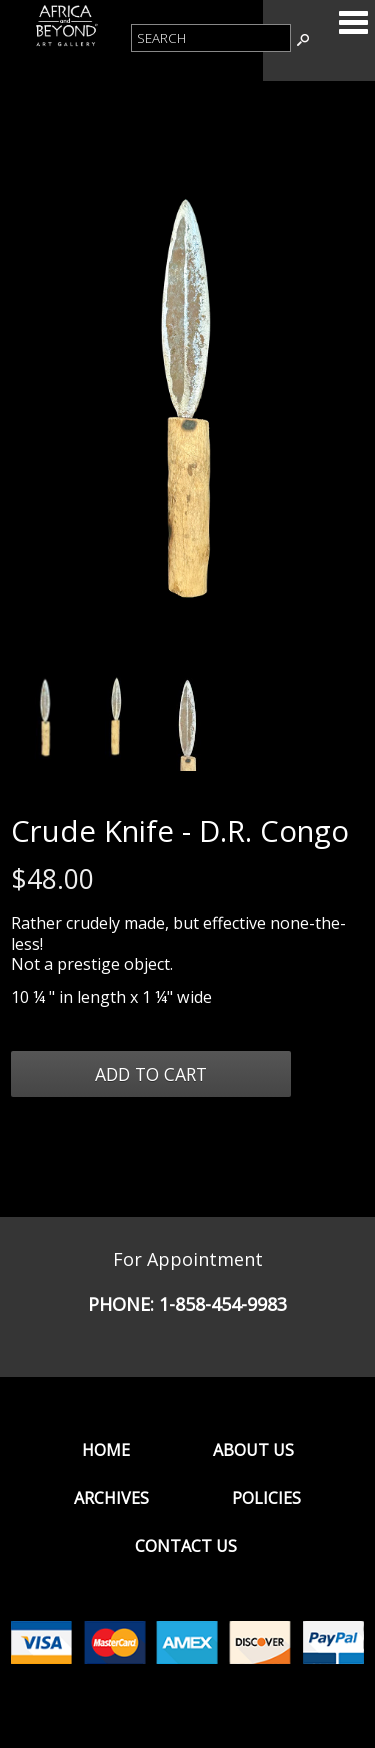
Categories (353, 22)
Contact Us (186, 1546)
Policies (266, 1498)
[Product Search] (211, 38)
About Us (253, 1450)
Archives (111, 1498)
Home (106, 1450)
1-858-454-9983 (223, 1304)
